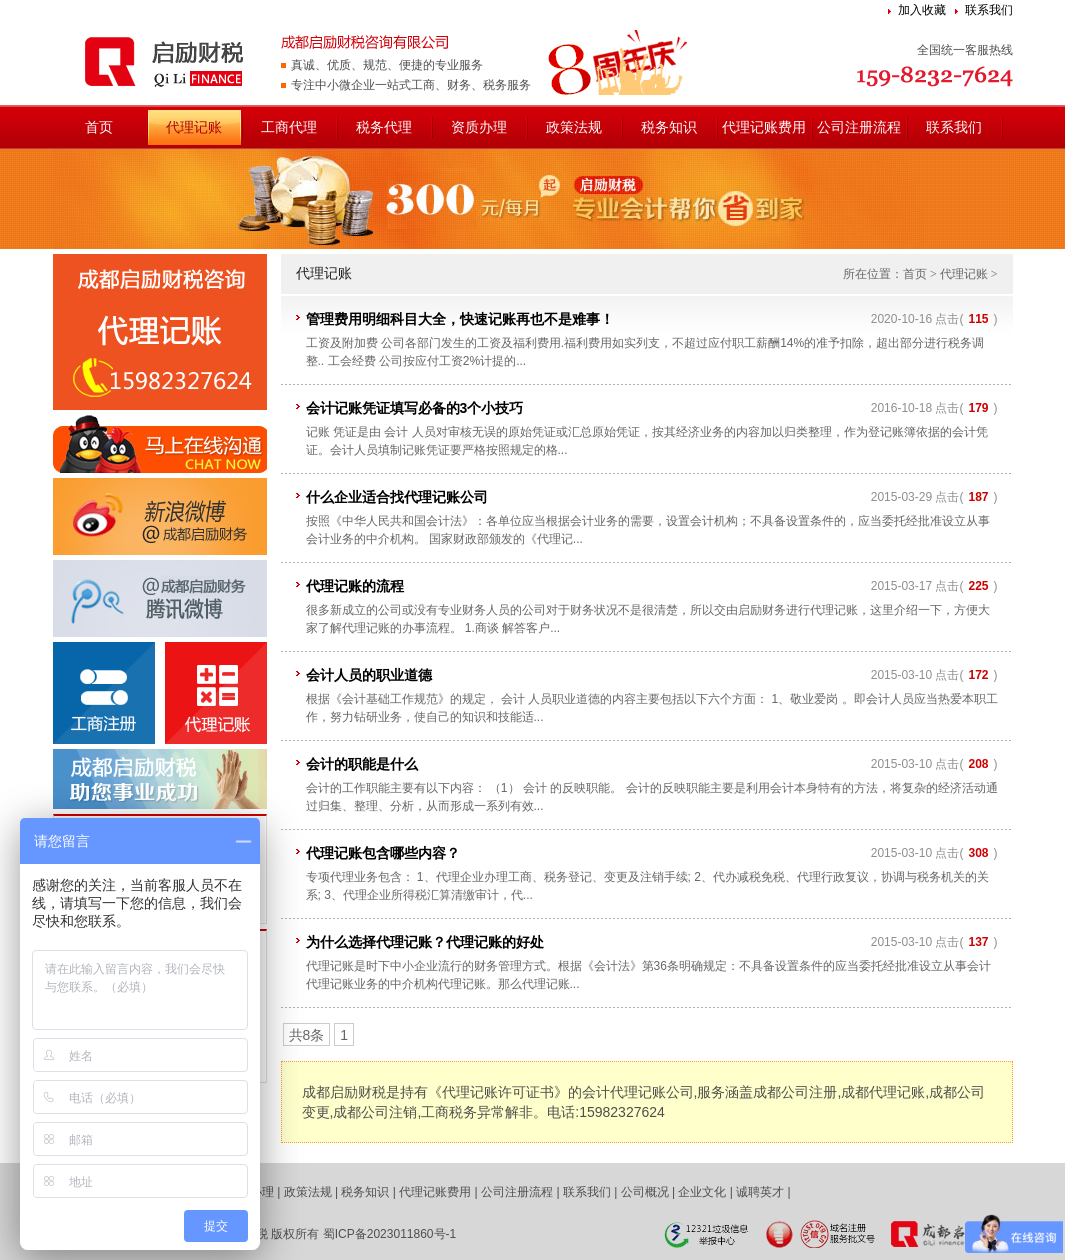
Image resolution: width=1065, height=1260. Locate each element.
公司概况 (645, 1192)
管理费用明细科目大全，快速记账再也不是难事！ (460, 319)
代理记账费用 (764, 127)
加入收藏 (922, 10)
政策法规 (574, 127)
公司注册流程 (859, 127)
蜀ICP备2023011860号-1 (389, 1234)
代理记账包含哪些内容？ (383, 853)
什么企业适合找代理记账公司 (397, 497)
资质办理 (479, 127)
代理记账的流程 (355, 586)
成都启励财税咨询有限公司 (167, 60)
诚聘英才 (760, 1192)
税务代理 (384, 127)
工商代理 (289, 127)
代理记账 (194, 127)
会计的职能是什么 (362, 764)
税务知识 (669, 127)
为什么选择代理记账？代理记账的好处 (425, 942)
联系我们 (989, 10)
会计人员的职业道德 (369, 675)
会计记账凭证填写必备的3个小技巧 (415, 408)
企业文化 (702, 1192)
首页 (99, 127)
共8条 (307, 1035)
